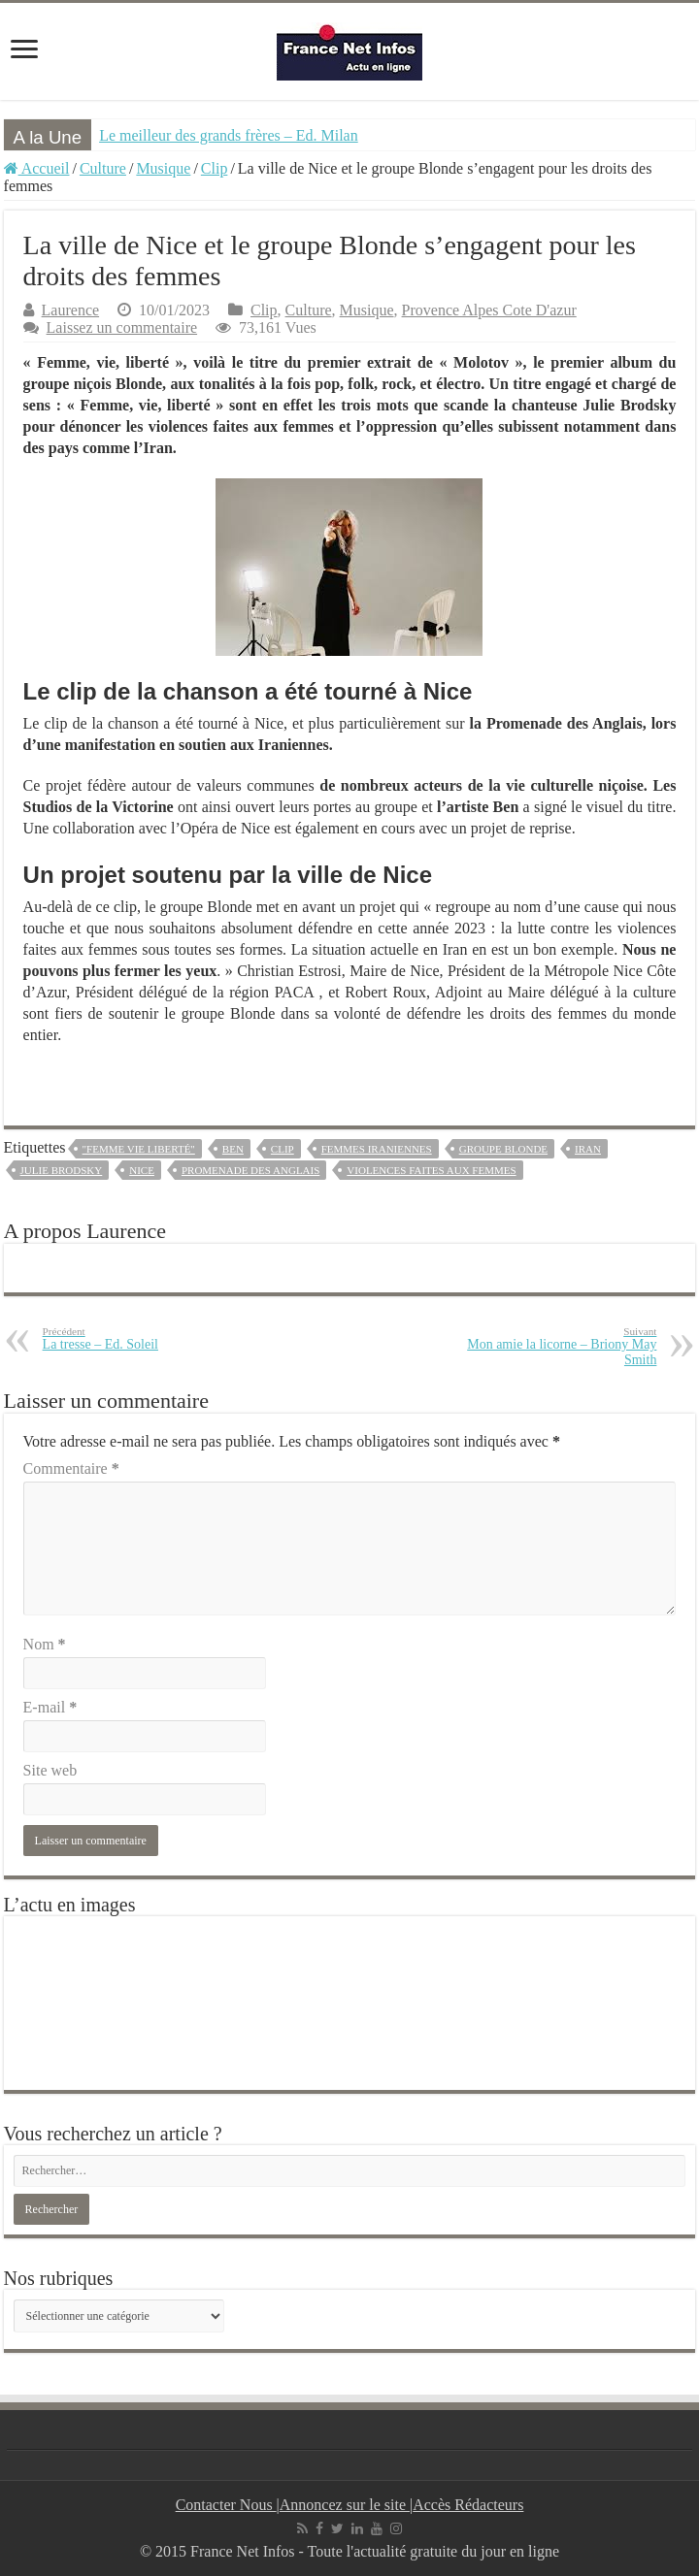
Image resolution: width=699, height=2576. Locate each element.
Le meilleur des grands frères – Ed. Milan (228, 135)
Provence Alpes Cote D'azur (489, 310)
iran (588, 1149)
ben (233, 1149)
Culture (103, 168)
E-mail (50, 1707)
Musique (163, 168)
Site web (50, 1770)
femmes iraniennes (376, 1149)
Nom (44, 1644)
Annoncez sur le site (345, 2504)
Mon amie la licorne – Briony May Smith (556, 1346)
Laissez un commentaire (122, 327)
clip (282, 1149)
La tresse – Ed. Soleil (142, 1338)
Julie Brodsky (61, 1170)
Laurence (71, 310)
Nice (141, 1170)
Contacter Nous (226, 2504)
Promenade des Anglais (250, 1170)
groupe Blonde (503, 1149)
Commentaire (71, 1468)
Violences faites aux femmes (431, 1170)
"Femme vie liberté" (139, 1149)
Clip (214, 168)
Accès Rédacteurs (468, 2504)
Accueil (37, 168)
